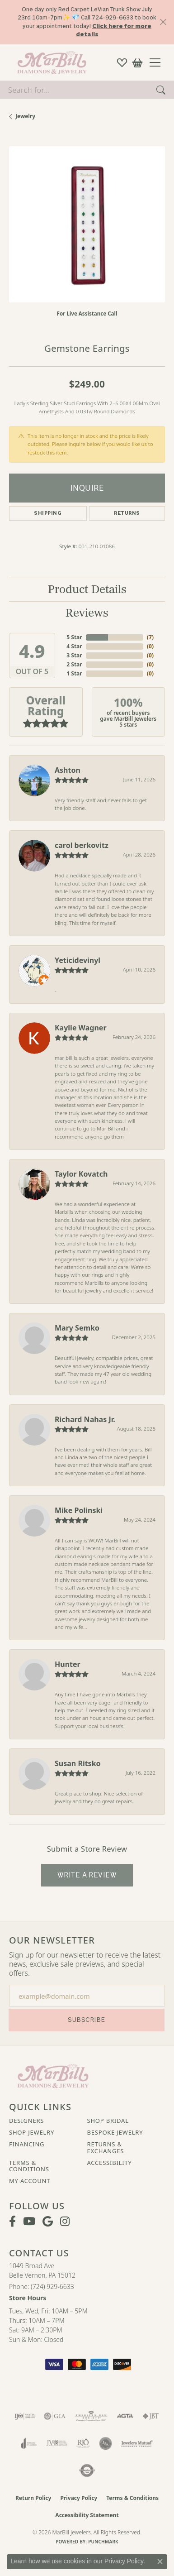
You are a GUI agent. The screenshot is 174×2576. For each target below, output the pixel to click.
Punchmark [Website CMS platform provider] (103, 2541)
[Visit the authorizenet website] (87, 2470)
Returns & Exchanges (105, 2147)
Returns (127, 513)
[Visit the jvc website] (56, 2443)
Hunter (67, 1664)
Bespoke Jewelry (115, 2132)
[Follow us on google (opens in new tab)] (47, 2221)
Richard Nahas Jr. (85, 1419)
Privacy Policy (78, 2498)
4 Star (74, 646)
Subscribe (86, 2020)
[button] (122, 62)
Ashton (67, 770)
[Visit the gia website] (55, 2416)
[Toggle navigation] (158, 62)
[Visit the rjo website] (83, 2443)
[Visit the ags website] (91, 2416)
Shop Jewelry (31, 2132)
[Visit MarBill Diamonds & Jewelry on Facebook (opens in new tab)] (12, 2221)
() (150, 637)
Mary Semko (77, 1328)
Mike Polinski (79, 1510)
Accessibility (109, 2162)
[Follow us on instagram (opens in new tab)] (65, 2221)
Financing (26, 2144)
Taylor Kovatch (81, 1174)
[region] (87, 224)
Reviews (87, 613)
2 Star (74, 664)
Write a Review (87, 1875)
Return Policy (33, 2498)
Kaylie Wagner (81, 1028)
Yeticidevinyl (77, 960)
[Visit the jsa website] (106, 2443)
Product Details (87, 590)
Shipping (47, 513)
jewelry (25, 116)
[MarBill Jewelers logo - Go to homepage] (50, 62)
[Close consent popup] (160, 2561)
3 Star (74, 655)
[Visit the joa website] (29, 2443)
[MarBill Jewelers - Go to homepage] (53, 2075)
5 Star (74, 637)
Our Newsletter (52, 1940)
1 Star (74, 673)
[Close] (163, 22)
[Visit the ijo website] (24, 2416)
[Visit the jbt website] (151, 2416)
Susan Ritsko (78, 1763)
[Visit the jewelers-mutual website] (136, 2443)
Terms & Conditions (29, 2166)
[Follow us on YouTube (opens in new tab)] (29, 2221)
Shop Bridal (108, 2120)
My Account (29, 2181)
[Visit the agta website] (125, 2416)
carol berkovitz (81, 845)
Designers (26, 2120)
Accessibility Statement (86, 2515)
